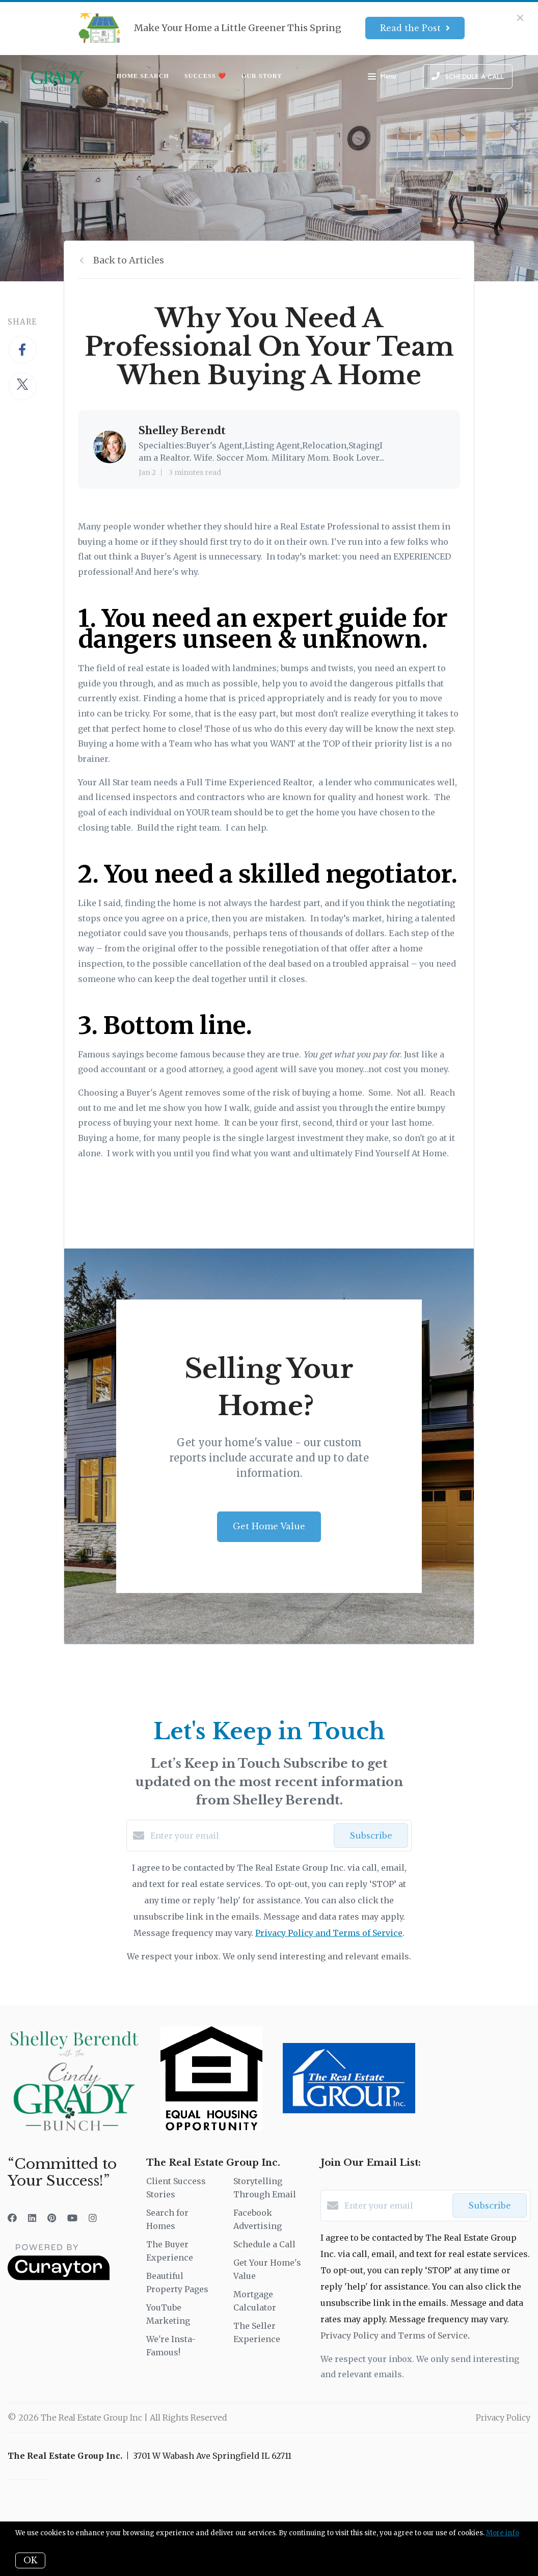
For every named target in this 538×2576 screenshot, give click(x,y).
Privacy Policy (503, 2417)
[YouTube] (72, 2218)
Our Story (261, 75)
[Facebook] (12, 2218)
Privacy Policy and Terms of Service (328, 1933)
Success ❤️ (205, 75)
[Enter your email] (239, 1835)
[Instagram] (93, 2218)
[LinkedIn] (32, 2218)
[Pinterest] (51, 2218)
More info (502, 2533)
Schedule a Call (264, 2244)
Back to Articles (128, 260)
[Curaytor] (59, 2277)
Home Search (143, 75)
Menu (382, 77)
